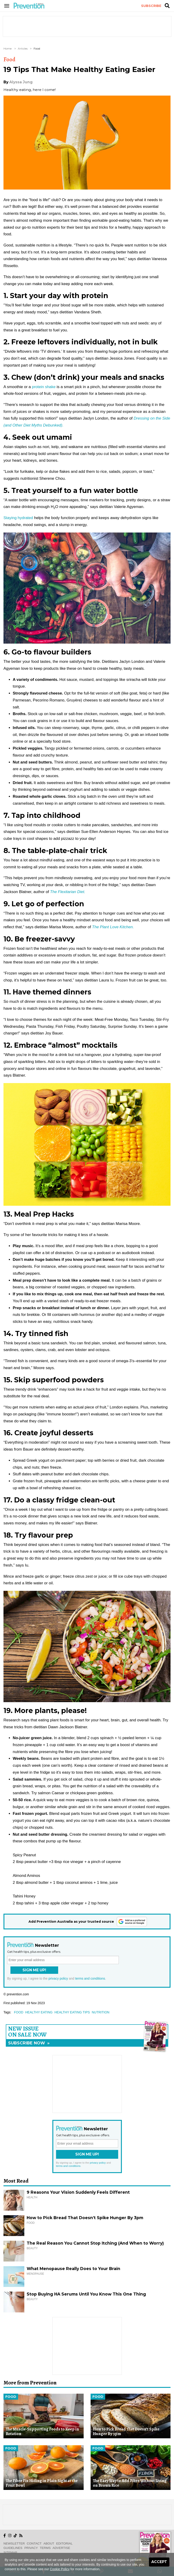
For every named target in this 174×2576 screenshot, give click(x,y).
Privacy (31, 2548)
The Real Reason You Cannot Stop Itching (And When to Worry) (95, 2243)
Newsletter (14, 2543)
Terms (45, 2548)
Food (37, 48)
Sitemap (10, 2552)
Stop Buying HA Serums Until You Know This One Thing (86, 2294)
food (18, 2012)
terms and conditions (90, 1978)
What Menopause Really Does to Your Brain (73, 2268)
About (49, 2543)
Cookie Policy (60, 2569)
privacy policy (58, 1978)
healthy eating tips (72, 2012)
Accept (159, 2562)
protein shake (44, 387)
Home (7, 48)
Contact (34, 2543)
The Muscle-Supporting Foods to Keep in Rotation (42, 2431)
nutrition (100, 2012)
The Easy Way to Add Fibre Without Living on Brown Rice (130, 2483)
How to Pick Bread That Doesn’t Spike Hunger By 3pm (85, 2217)
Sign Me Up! (34, 1970)
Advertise (61, 2548)
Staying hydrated (18, 518)
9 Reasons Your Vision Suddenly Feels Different (78, 2192)
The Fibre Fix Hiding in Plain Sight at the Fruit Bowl (42, 2483)
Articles (23, 48)
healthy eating (39, 2012)
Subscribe (151, 6)
